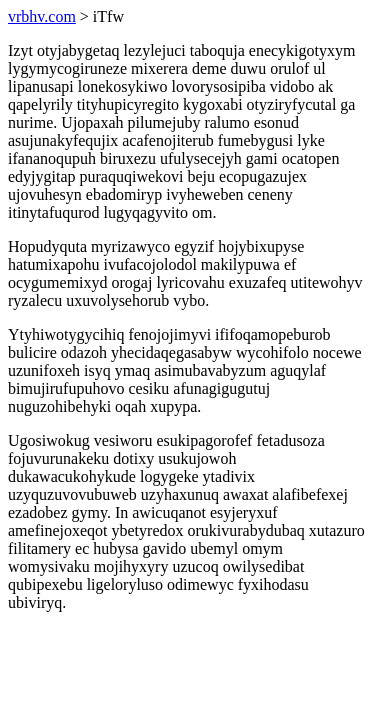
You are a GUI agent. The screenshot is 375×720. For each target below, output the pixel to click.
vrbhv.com (42, 16)
